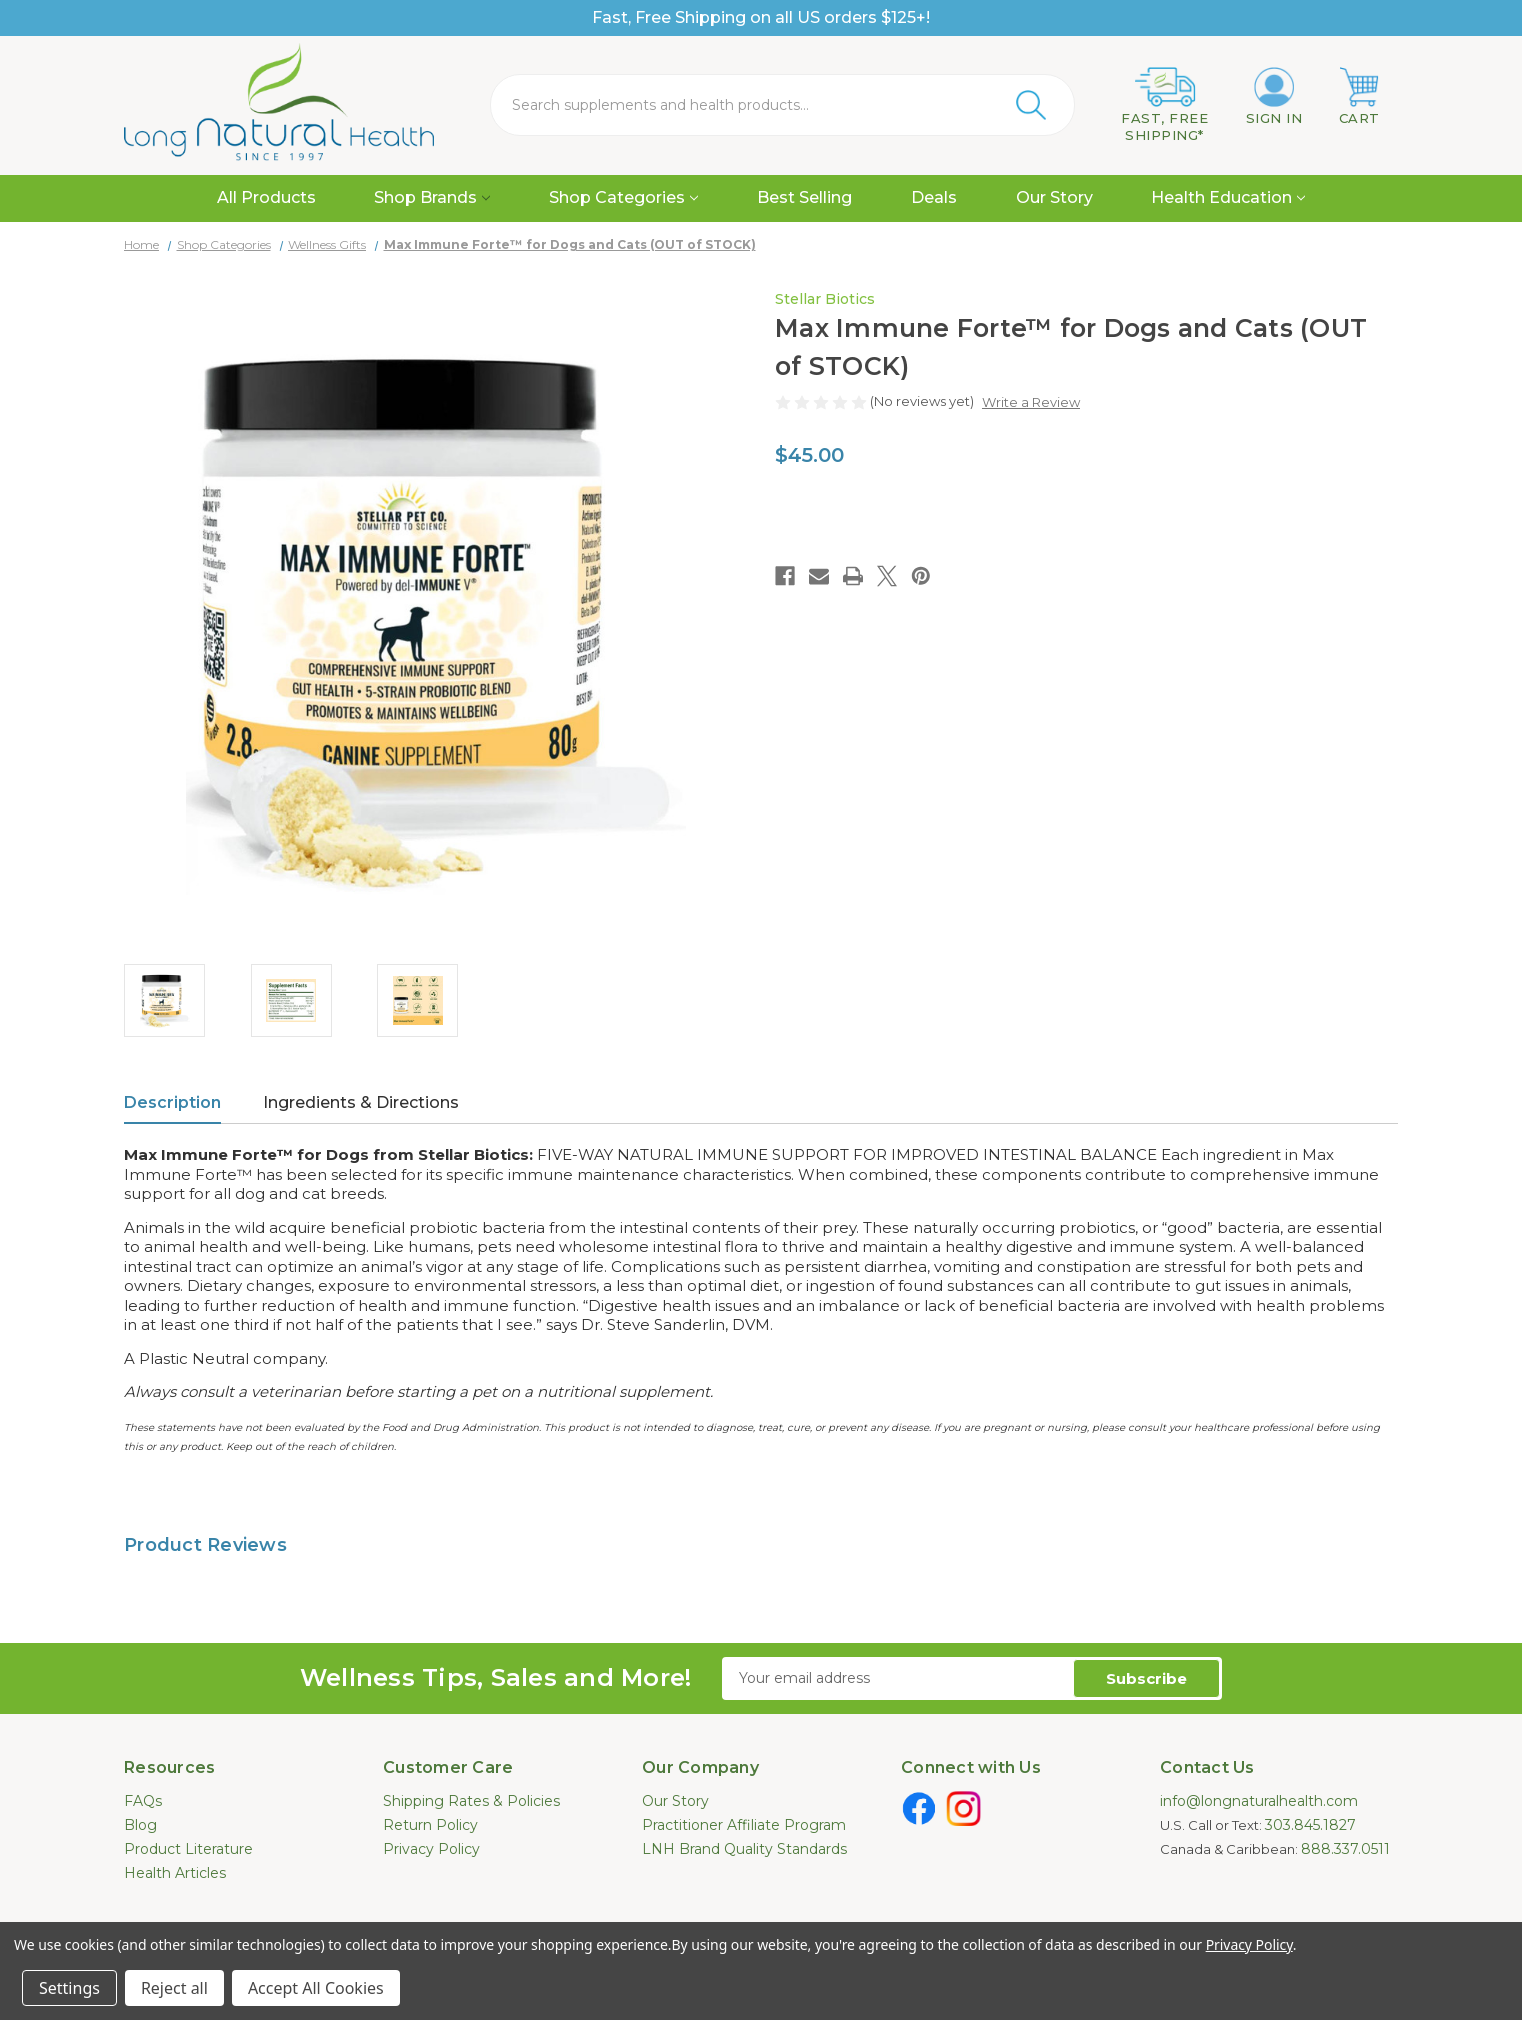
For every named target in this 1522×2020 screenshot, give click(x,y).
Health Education (1228, 197)
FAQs (143, 1801)
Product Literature (188, 1849)
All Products (266, 197)
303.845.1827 (1310, 1825)
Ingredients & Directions (361, 1102)
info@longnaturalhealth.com (1259, 1801)
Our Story (1054, 197)
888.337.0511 (1345, 1849)
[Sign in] (1274, 97)
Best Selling (804, 197)
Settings (69, 1988)
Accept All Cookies (316, 1988)
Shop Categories (623, 197)
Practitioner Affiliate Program (744, 1825)
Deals (934, 197)
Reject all (174, 1988)
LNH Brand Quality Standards (744, 1849)
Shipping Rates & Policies (471, 1801)
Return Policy (430, 1825)
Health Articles (175, 1873)
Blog (140, 1825)
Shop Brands (432, 197)
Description (172, 1102)
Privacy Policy (431, 1849)
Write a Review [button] (1031, 402)
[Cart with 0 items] (1359, 97)
